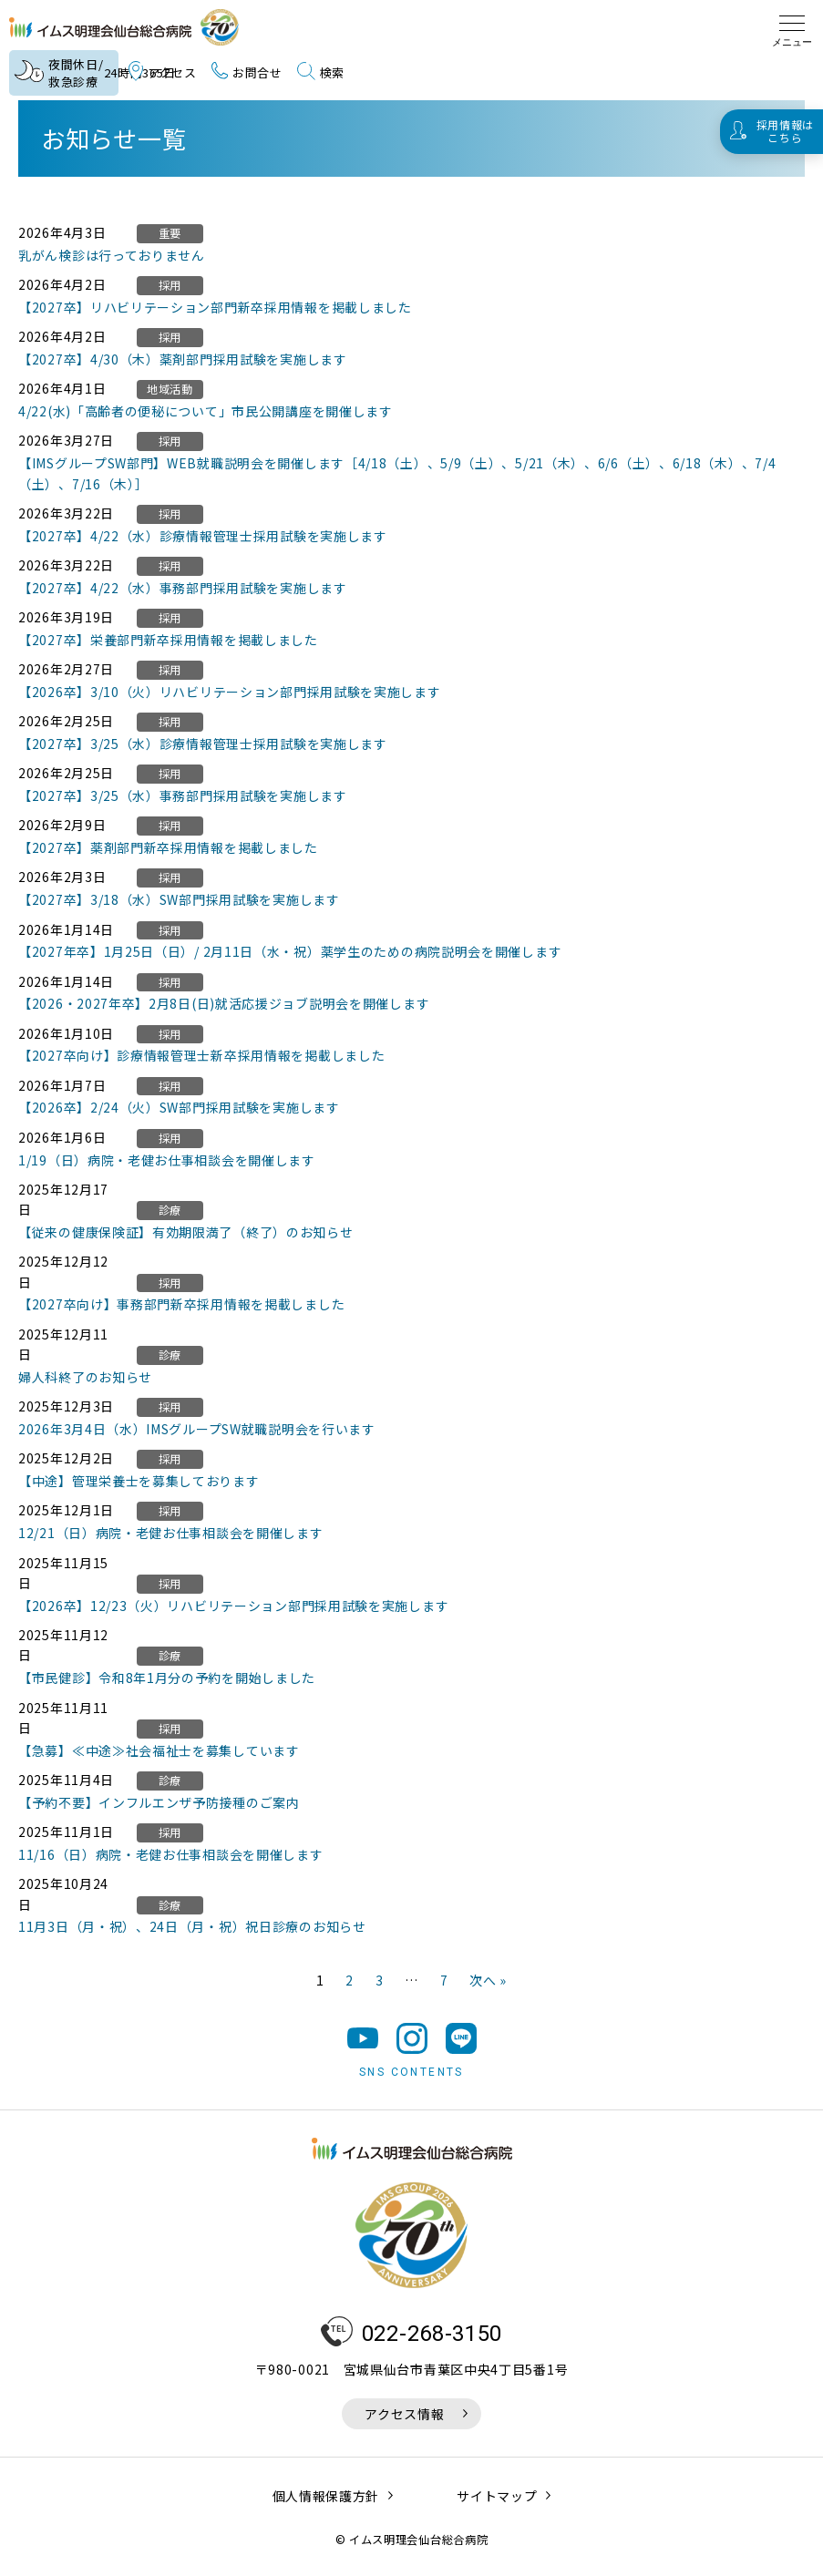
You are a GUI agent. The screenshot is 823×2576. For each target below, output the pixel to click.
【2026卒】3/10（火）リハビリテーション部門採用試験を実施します (229, 691)
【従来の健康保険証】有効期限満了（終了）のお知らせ (186, 1232)
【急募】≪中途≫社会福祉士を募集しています (159, 1750)
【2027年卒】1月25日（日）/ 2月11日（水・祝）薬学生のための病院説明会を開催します (289, 951)
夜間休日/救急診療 (66, 73)
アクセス (163, 73)
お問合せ (247, 72)
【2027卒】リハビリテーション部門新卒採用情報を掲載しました (215, 307)
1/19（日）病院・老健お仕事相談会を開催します (166, 1160)
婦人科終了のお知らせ (85, 1377)
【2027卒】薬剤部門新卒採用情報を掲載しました (168, 847)
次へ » (488, 1980)
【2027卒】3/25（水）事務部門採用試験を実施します (182, 795)
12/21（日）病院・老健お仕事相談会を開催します (171, 1533)
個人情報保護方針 (326, 2498)
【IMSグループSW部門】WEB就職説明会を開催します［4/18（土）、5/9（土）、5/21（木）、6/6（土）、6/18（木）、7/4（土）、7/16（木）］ (397, 473)
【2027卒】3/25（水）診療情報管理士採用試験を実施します (202, 743)
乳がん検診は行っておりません (111, 255)
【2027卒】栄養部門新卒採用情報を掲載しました (168, 640)
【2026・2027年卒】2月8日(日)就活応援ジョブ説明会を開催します (223, 1003)
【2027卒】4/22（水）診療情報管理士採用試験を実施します (202, 536)
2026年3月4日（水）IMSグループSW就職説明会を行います (196, 1429)
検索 (321, 73)
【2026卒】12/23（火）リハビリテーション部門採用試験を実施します (233, 1605)
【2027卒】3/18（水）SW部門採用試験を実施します (179, 899)
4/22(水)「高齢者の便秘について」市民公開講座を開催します (205, 411)
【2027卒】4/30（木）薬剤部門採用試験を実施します (182, 359)
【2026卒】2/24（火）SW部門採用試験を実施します (179, 1107)
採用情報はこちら (785, 131)
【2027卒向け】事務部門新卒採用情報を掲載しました (181, 1304)
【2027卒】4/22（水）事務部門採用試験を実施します (182, 588)
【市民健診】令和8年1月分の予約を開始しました (166, 1677)
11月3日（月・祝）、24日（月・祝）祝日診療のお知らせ (192, 1926)
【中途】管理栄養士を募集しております (139, 1481)
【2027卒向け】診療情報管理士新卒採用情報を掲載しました (201, 1055)
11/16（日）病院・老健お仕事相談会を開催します (171, 1854)
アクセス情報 (404, 2416)
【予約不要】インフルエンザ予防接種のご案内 (159, 1802)
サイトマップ (497, 2498)
